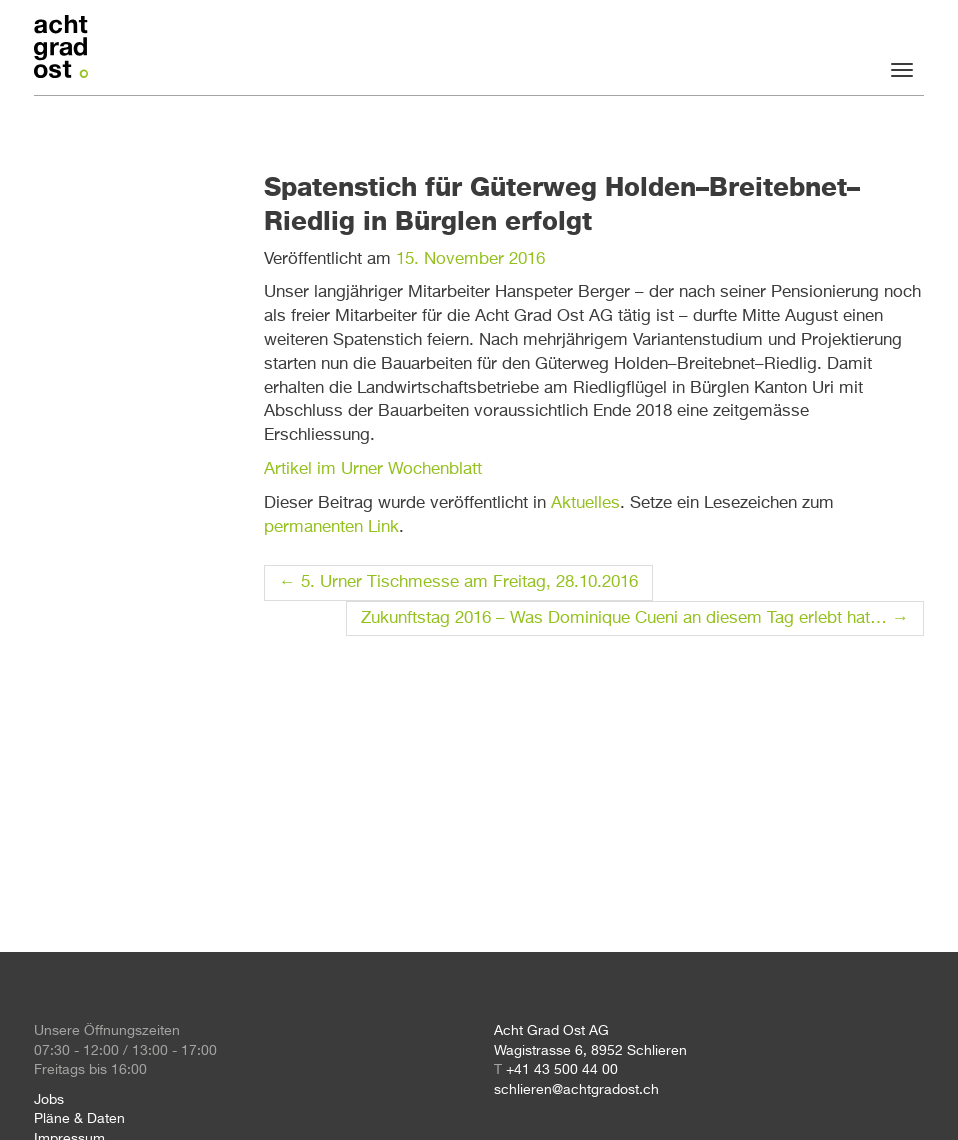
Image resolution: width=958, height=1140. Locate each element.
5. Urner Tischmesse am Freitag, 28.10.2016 (458, 582)
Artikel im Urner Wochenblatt (373, 469)
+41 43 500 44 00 (562, 1070)
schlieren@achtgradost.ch (576, 1090)
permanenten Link (331, 527)
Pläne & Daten (79, 1119)
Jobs (49, 1100)
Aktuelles (585, 503)
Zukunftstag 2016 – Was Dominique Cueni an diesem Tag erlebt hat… (635, 618)
